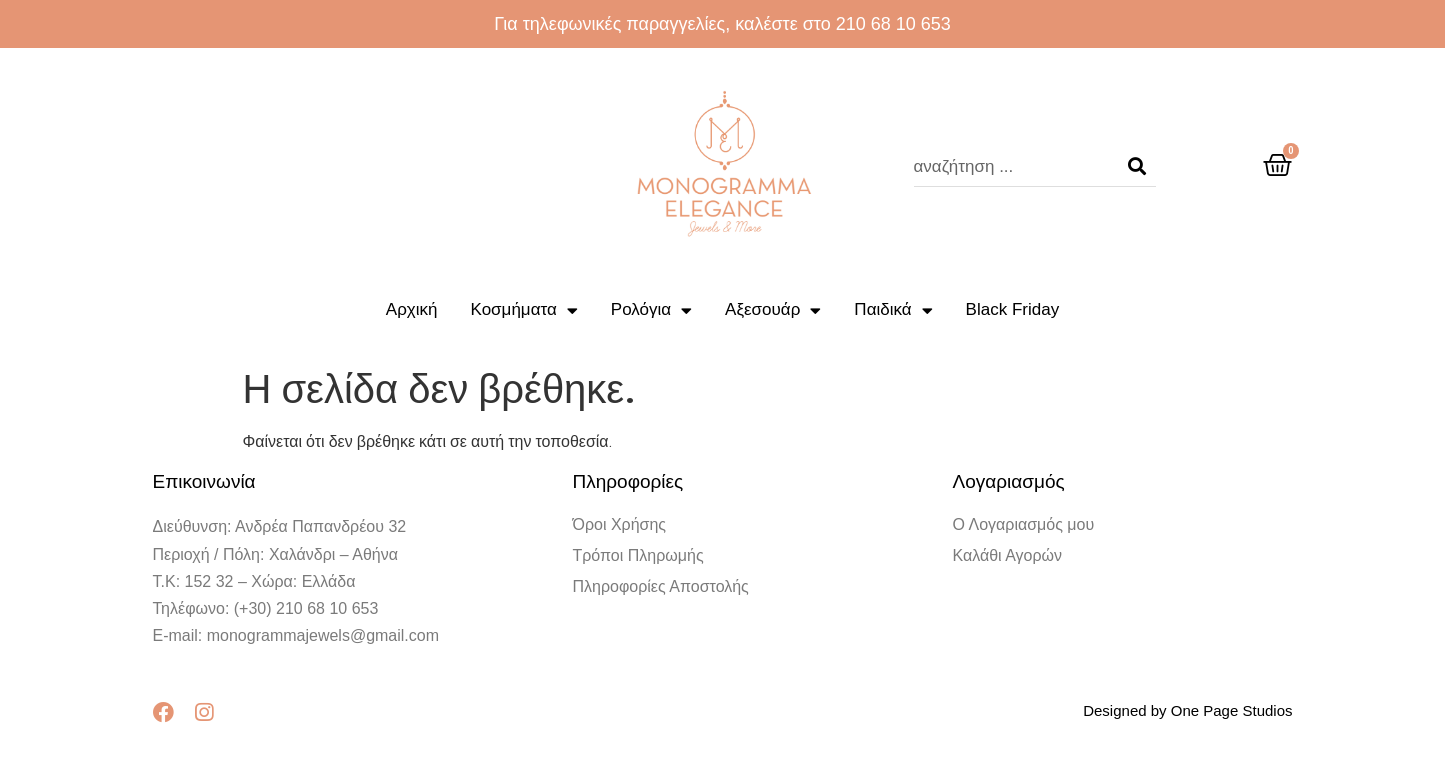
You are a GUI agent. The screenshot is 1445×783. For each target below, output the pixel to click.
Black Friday (1013, 309)
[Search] (1137, 167)
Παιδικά (893, 310)
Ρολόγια (651, 310)
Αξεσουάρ (773, 310)
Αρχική (412, 309)
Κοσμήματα (524, 310)
